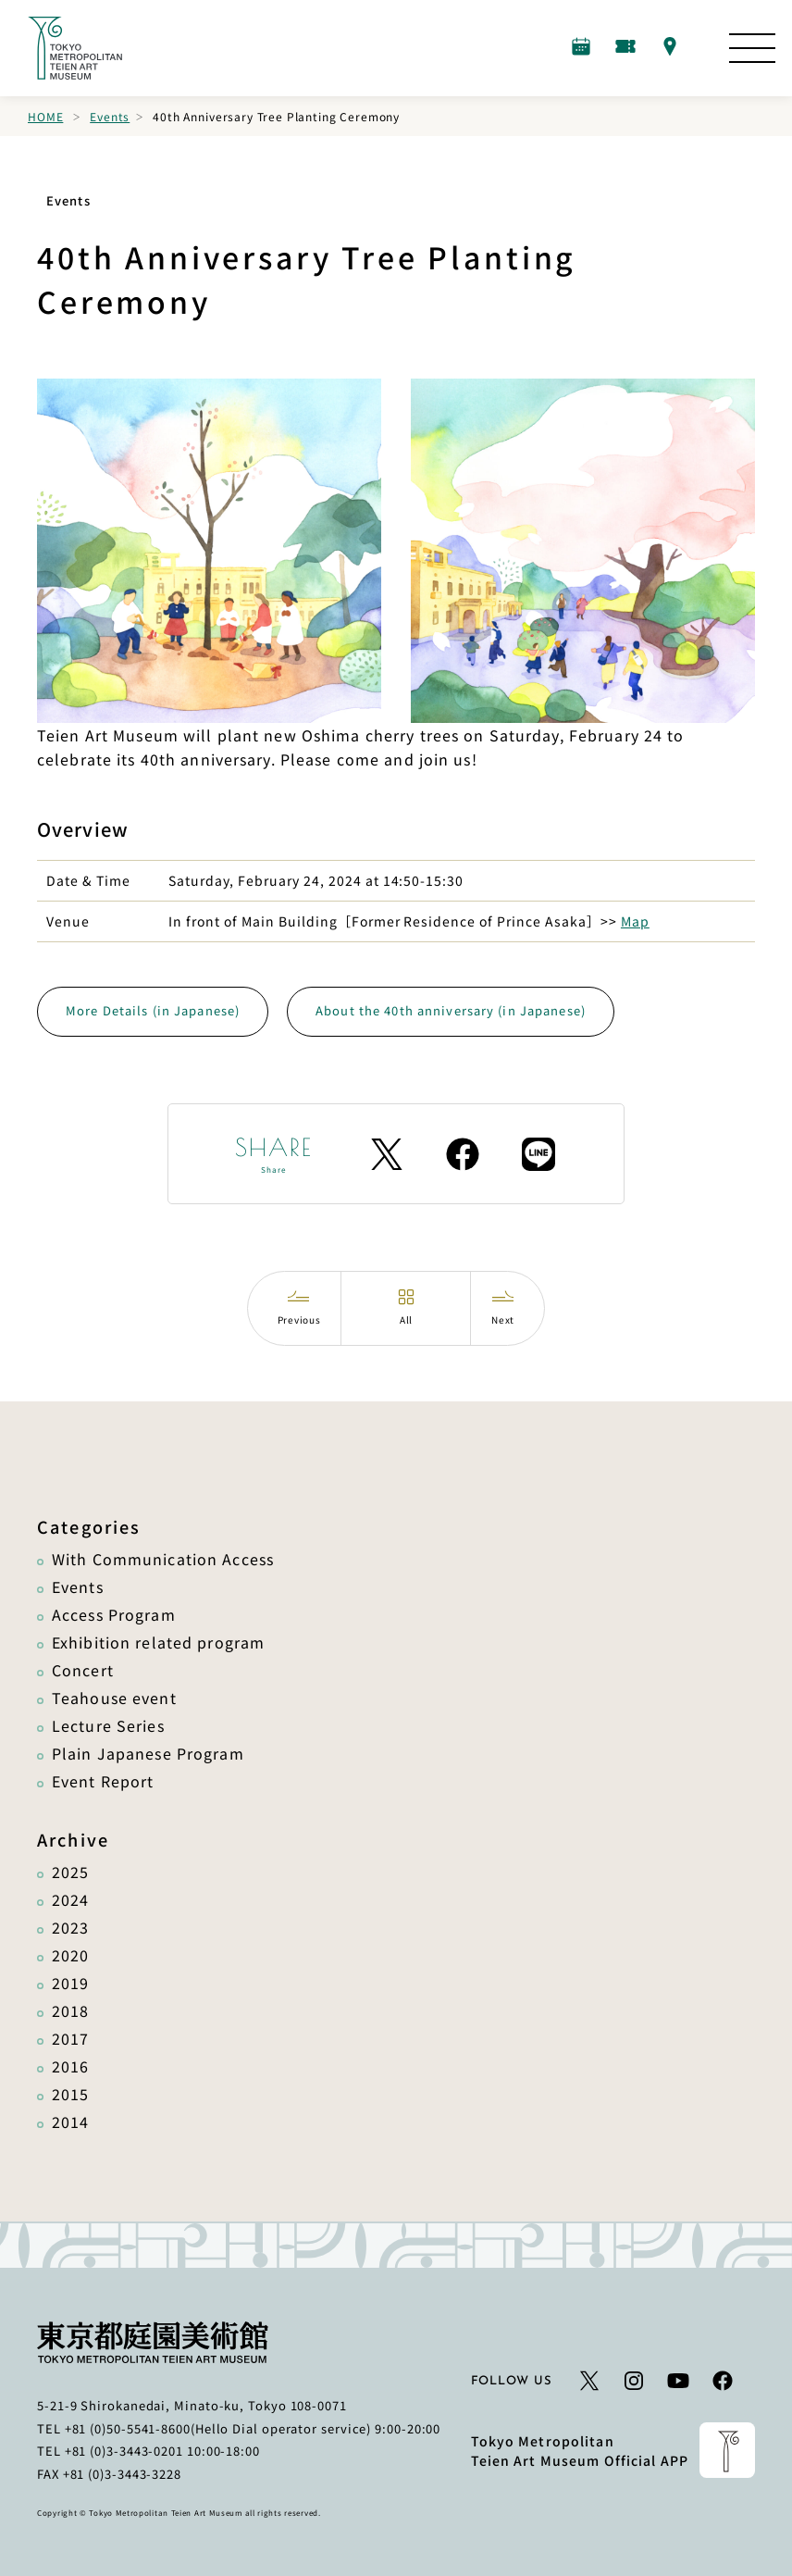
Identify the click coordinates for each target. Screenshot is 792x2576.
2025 (70, 1871)
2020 (70, 1955)
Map (635, 921)
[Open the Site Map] (752, 48)
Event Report (103, 1781)
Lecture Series (108, 1725)
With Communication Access (163, 1559)
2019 (70, 1983)
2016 (70, 2066)
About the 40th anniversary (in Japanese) (451, 1010)
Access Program (114, 1614)
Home (45, 116)
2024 (70, 1899)
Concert (83, 1670)
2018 (70, 2010)
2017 (70, 2038)
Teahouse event (114, 1697)
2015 (70, 2094)
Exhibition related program (158, 1642)
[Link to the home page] (75, 48)
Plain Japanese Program (148, 1753)
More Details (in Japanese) (153, 1010)
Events (110, 116)
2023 (70, 1927)
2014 (70, 2121)
